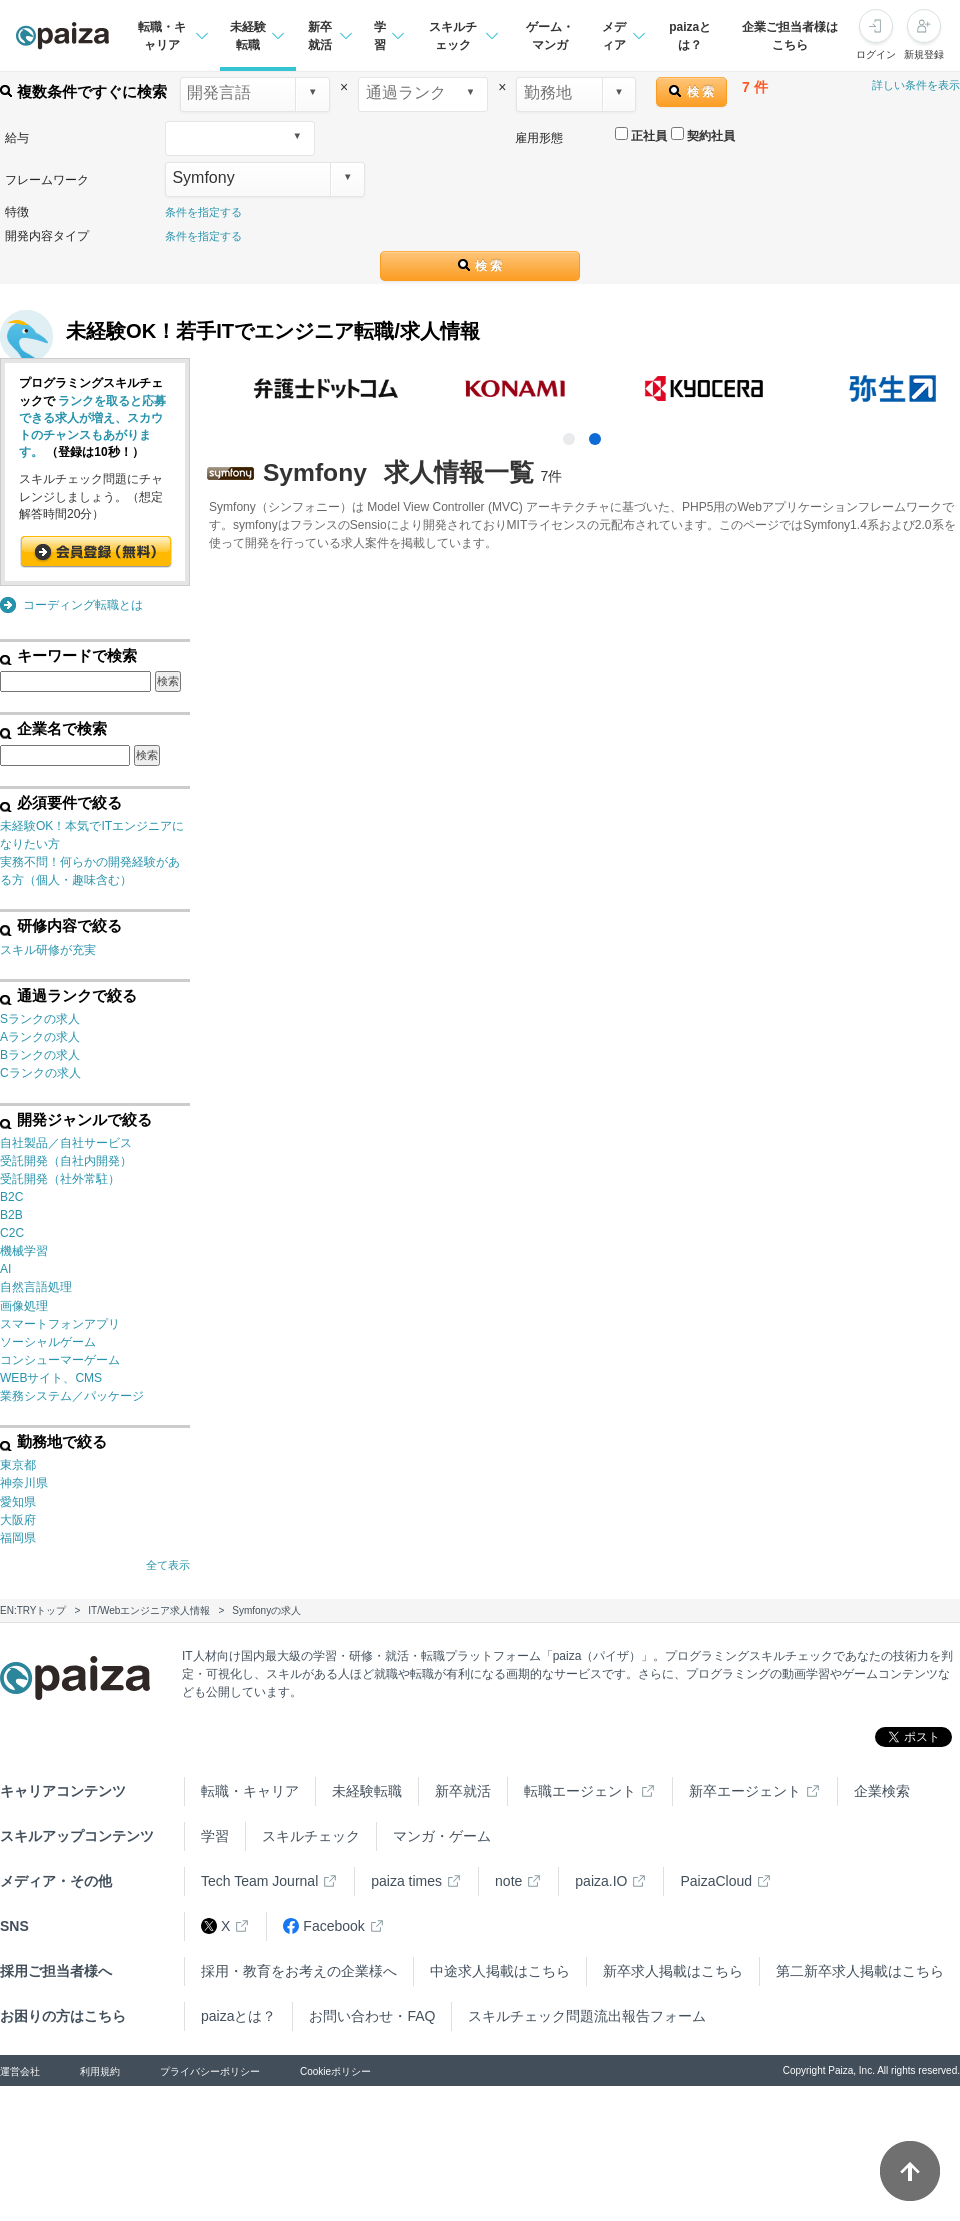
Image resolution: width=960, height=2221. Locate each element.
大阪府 (18, 1520)
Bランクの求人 (40, 1055)
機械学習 (24, 1251)
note (508, 1881)
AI (5, 1269)
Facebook (323, 1926)
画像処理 (24, 1306)
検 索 (691, 91)
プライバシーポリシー (210, 2071)
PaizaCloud (716, 1881)
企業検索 (882, 1791)
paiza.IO (601, 1881)
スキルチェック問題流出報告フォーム (587, 2016)
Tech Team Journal (259, 1881)
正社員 (641, 135)
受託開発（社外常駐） (60, 1179)
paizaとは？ (690, 36)
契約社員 (703, 135)
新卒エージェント (745, 1791)
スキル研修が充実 (48, 950)
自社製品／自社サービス (66, 1143)
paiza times (406, 1881)
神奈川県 (24, 1483)
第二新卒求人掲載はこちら (860, 1971)
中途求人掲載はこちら (500, 1971)
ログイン (876, 54)
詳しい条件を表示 (916, 85)
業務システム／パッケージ (72, 1396)
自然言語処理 (36, 1287)
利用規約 (100, 2071)
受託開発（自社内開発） (66, 1161)
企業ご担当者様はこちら (790, 36)
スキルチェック (311, 1836)
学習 (215, 1836)
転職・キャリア (250, 1791)
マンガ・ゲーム (442, 1836)
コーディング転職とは (83, 605)
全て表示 (168, 1565)
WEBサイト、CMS (51, 1378)
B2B (11, 1215)
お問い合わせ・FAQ (372, 2016)
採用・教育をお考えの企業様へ (299, 1971)
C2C (12, 1233)
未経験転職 (367, 1791)
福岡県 (18, 1538)
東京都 (18, 1465)
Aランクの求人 (40, 1037)
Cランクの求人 (40, 1073)
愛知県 (18, 1502)
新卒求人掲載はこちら (673, 1971)
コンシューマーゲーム (60, 1360)
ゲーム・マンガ (550, 36)
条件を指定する (203, 212)
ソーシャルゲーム (48, 1342)
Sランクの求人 (40, 1019)
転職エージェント (580, 1791)
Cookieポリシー (335, 2071)
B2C (11, 1197)
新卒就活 (463, 1791)
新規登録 (924, 54)
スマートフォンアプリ (60, 1324)
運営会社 (20, 2071)
